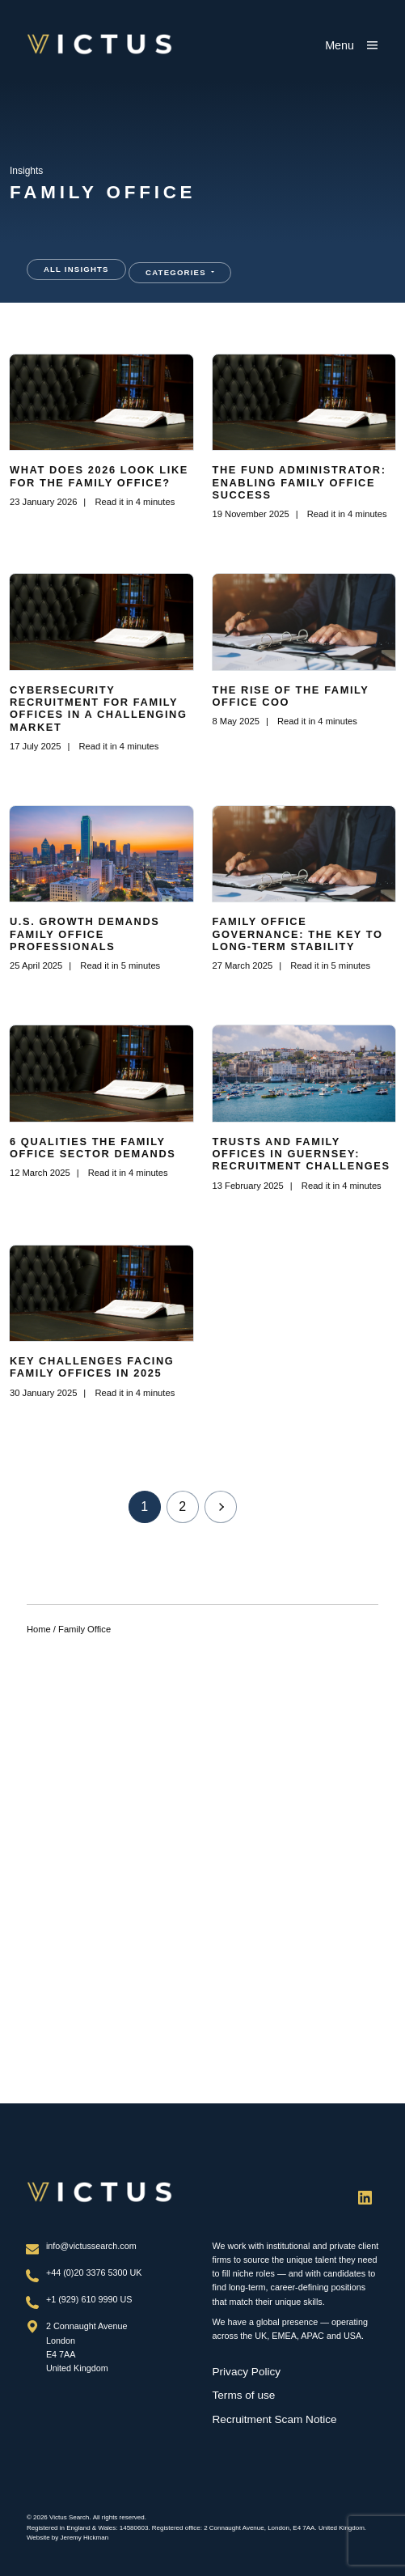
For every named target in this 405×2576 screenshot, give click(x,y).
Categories (177, 272)
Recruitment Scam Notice (275, 2419)
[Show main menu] (351, 45)
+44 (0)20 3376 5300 (88, 2272)
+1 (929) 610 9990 (83, 2299)
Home (39, 1629)
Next (221, 1507)
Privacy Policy (247, 2372)
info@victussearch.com (91, 2246)
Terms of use (244, 2395)
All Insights (76, 269)
